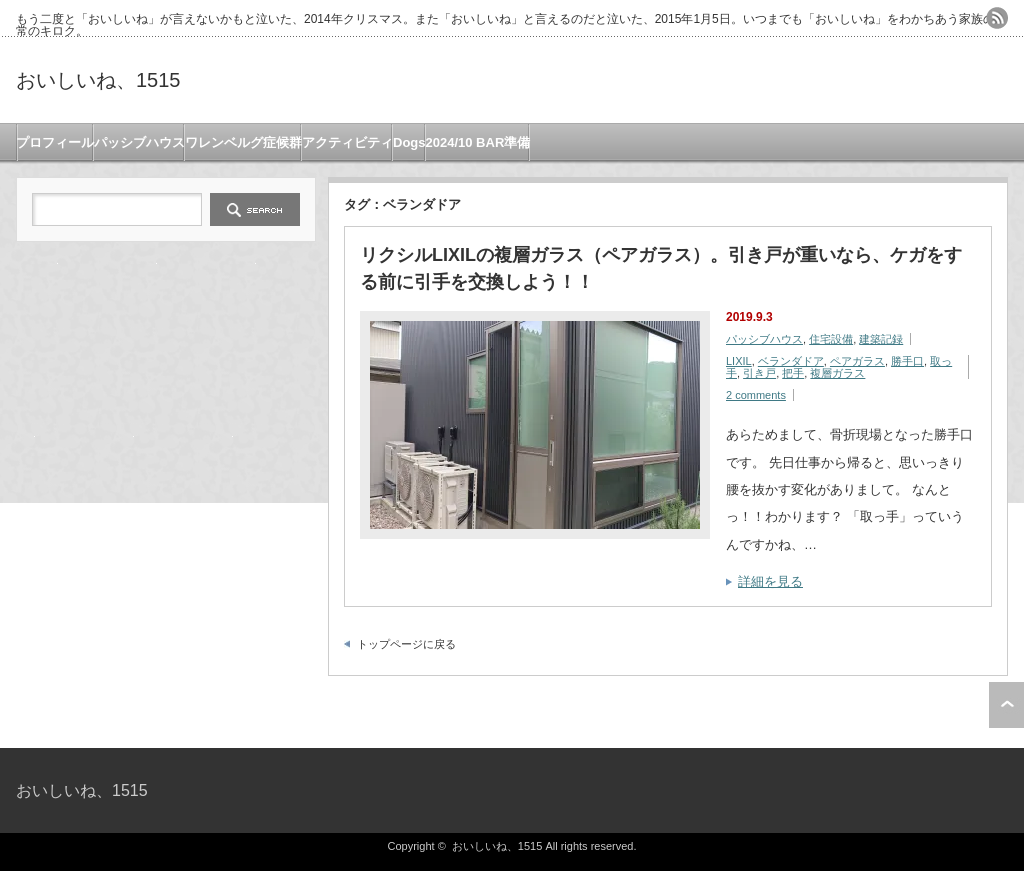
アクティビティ (347, 142)
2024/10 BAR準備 (478, 142)
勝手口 (907, 361)
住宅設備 (831, 339)
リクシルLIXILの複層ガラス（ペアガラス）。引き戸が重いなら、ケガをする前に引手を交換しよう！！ (661, 268)
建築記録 (881, 339)
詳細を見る (770, 581)
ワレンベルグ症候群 (243, 142)
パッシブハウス (139, 142)
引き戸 (759, 373)
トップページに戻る (406, 644)
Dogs (409, 142)
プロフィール (55, 142)
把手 (793, 373)
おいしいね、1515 (98, 80)
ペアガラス (857, 361)
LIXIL (739, 361)
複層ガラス (837, 373)
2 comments (756, 395)
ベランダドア (791, 361)
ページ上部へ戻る (1006, 705)
